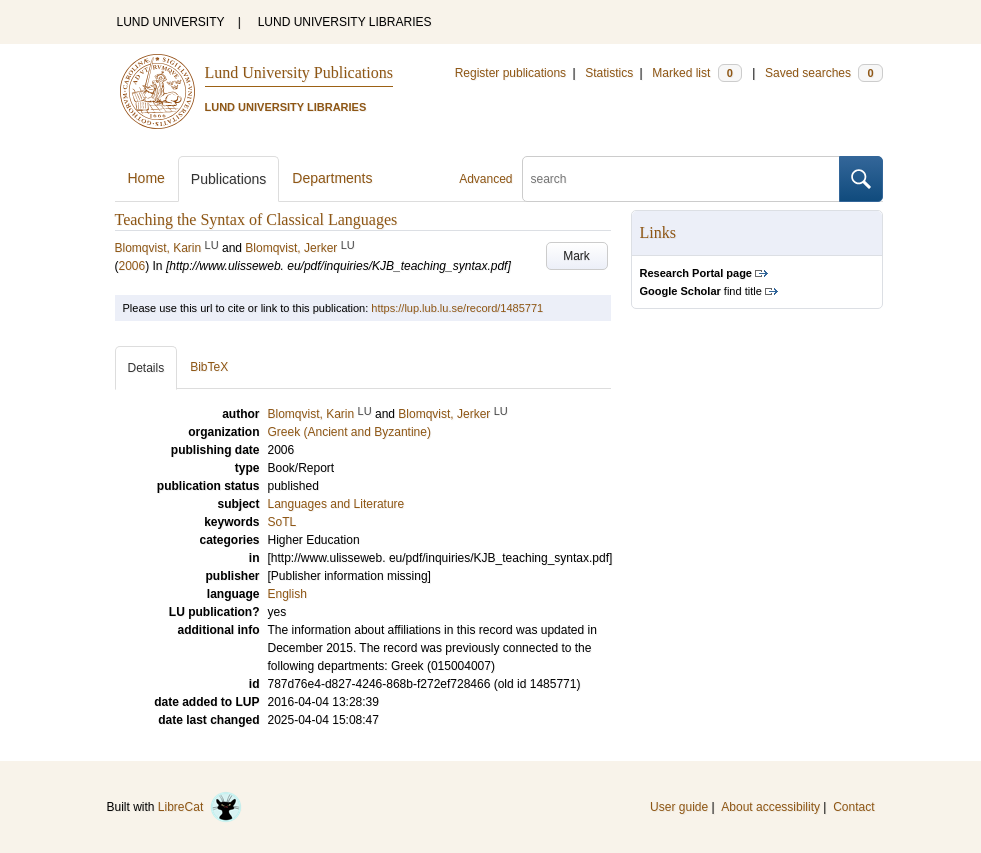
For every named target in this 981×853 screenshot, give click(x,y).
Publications (229, 179)
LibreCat (200, 807)
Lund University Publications (299, 72)
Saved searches (824, 73)
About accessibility (770, 807)
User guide (679, 807)
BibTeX (209, 367)
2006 (132, 266)
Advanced (485, 179)
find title (701, 291)
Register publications (510, 73)
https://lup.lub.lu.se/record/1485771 (457, 308)
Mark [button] (576, 256)
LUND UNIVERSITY (171, 22)
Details (146, 368)
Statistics (609, 73)
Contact (853, 807)
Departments (332, 178)
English (287, 594)
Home (146, 178)
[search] (681, 179)
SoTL (282, 522)
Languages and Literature (336, 504)
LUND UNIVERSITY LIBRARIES (345, 22)
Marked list (696, 73)
